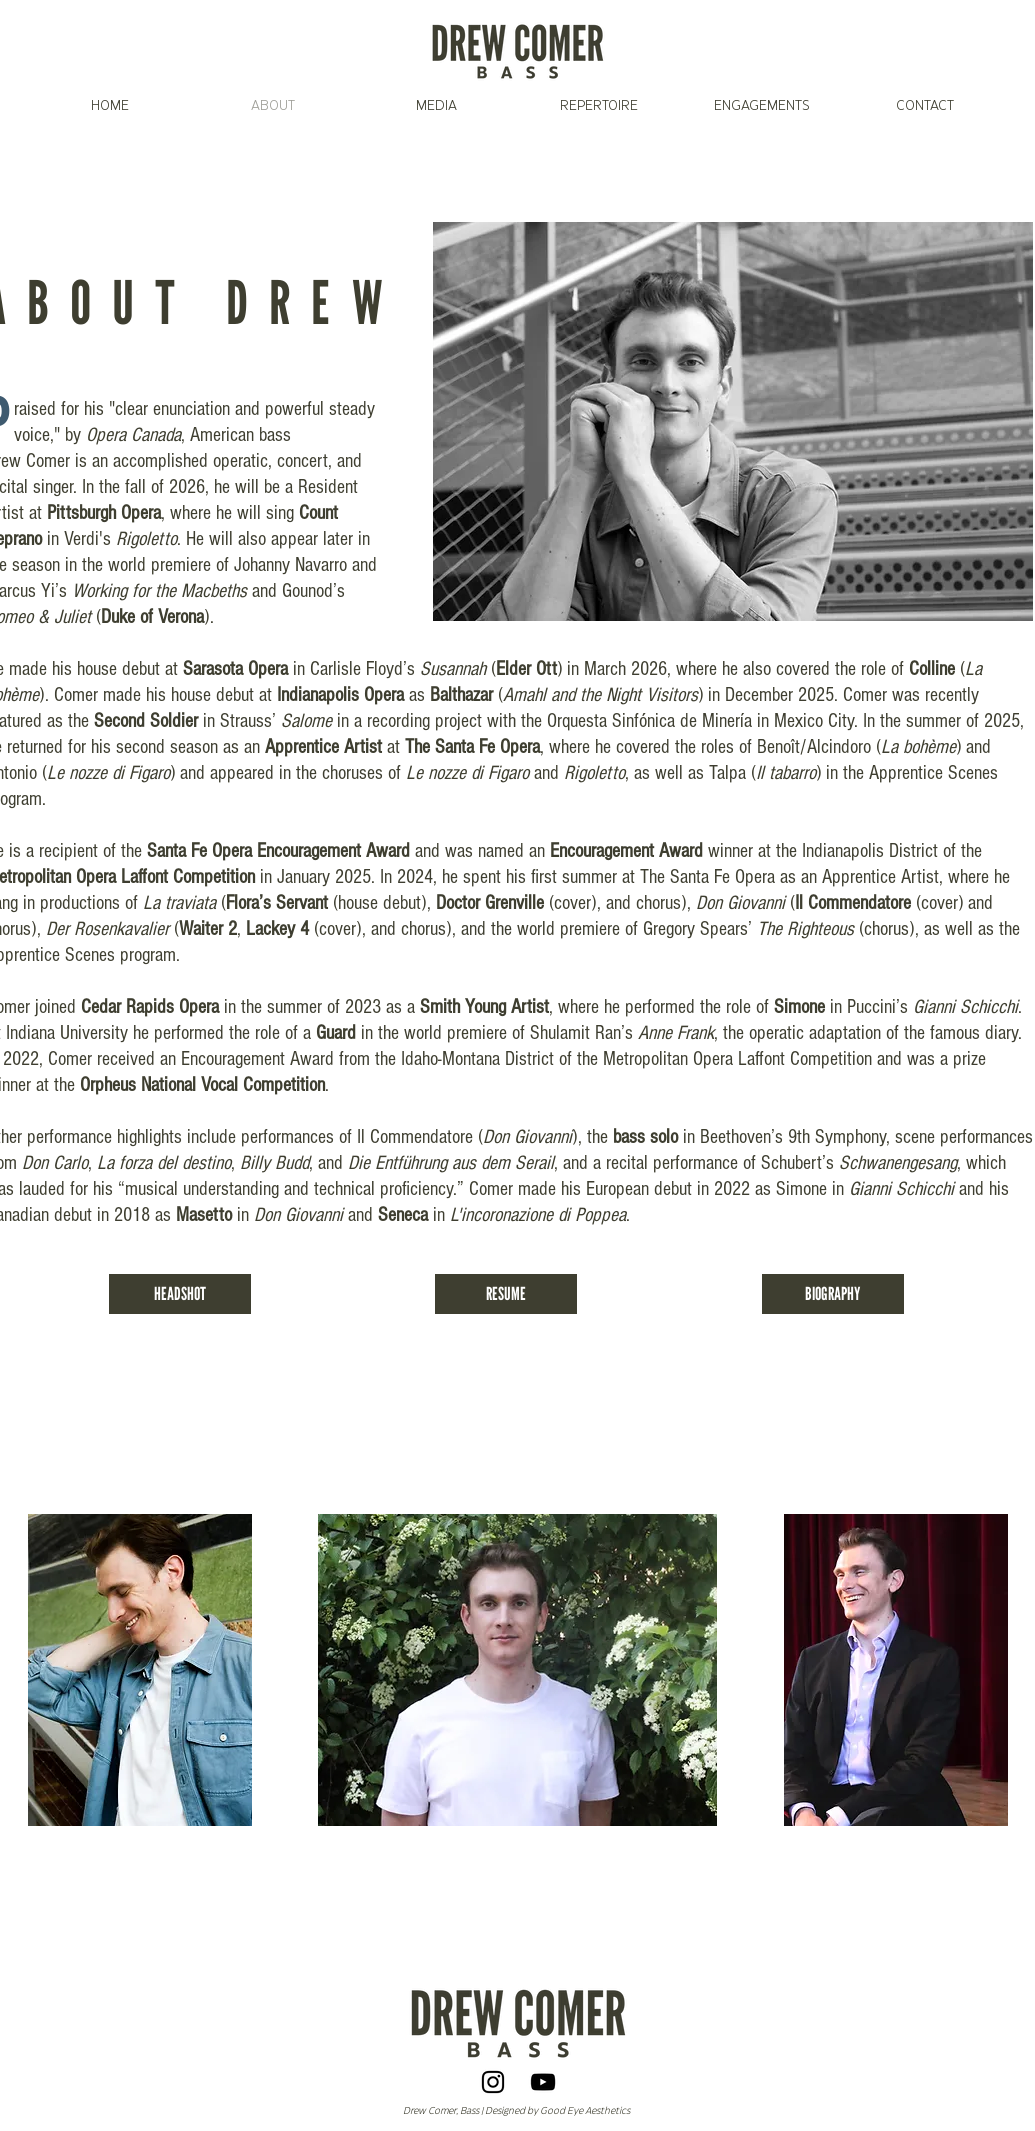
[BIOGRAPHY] (833, 1294)
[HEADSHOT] (180, 1294)
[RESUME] (506, 1294)
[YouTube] (543, 2082)
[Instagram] (493, 2082)
